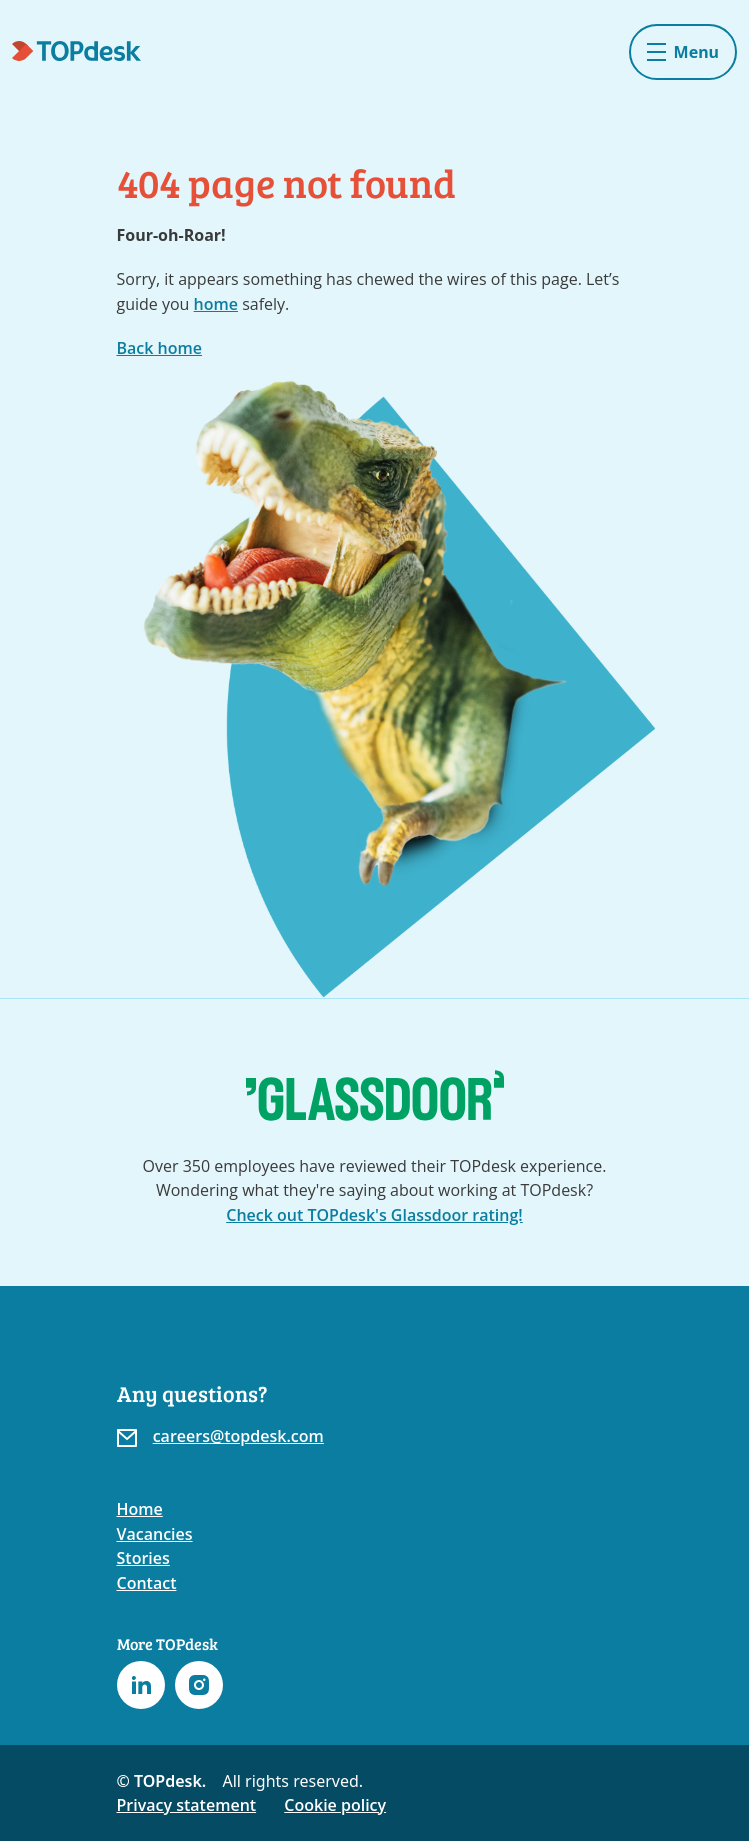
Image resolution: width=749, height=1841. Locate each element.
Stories (143, 1558)
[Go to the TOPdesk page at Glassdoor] (375, 1095)
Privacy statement (187, 1805)
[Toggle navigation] (683, 52)
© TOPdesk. (162, 1781)
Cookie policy (335, 1805)
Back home (160, 348)
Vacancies (155, 1534)
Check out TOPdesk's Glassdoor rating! (374, 1215)
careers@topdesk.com (238, 1436)
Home (140, 1509)
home (216, 304)
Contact (147, 1583)
